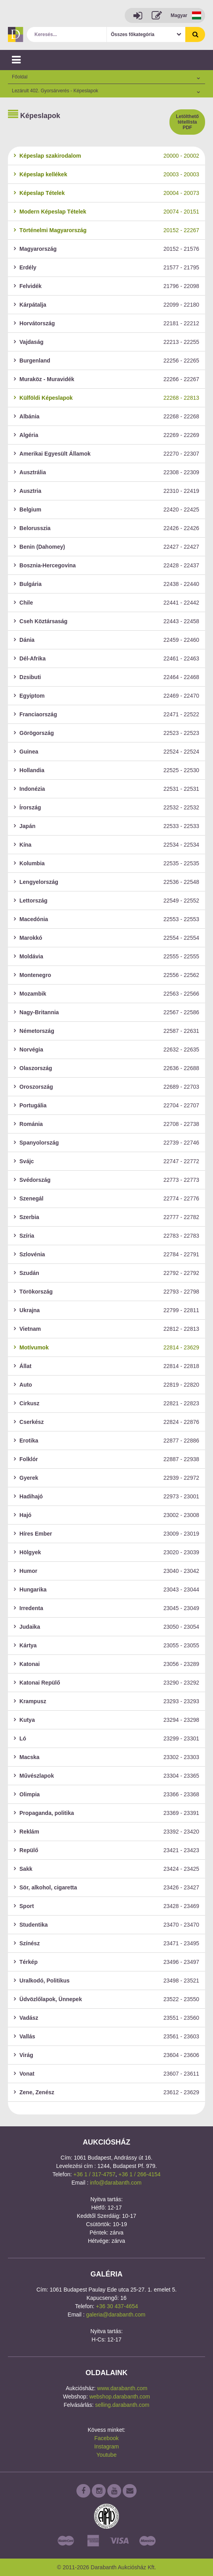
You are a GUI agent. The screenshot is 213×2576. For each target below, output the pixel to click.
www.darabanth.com (122, 2388)
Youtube (107, 2455)
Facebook (106, 2438)
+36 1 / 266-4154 (139, 2174)
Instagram (106, 2446)
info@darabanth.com (115, 2182)
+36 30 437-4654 (117, 2306)
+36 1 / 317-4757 (94, 2174)
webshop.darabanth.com (119, 2396)
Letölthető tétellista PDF (187, 122)
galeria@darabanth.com (116, 2314)
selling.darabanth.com (122, 2405)
